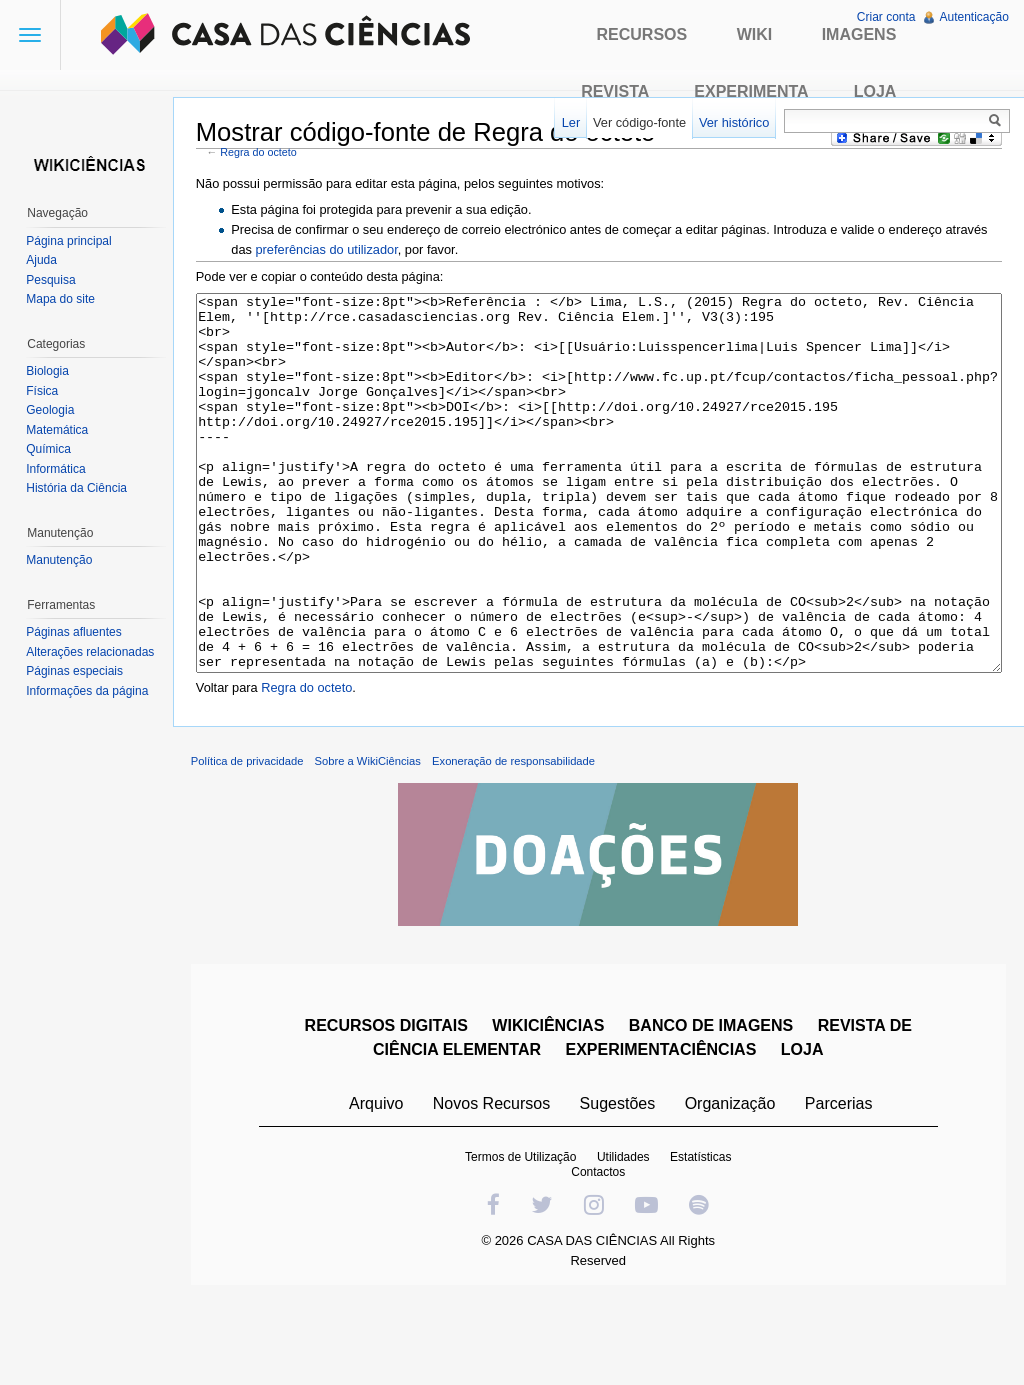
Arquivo (378, 1183)
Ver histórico (732, 122)
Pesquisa (52, 280)
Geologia (52, 410)
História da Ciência (78, 488)
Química (50, 449)
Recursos (642, 34)
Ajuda (43, 260)
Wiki (755, 34)
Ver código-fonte (637, 122)
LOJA (804, 1129)
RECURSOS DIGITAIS (387, 1105)
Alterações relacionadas (92, 652)
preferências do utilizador (332, 249)
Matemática (59, 430)
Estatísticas (702, 1237)
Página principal (70, 241)
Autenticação (973, 17)
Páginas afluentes (75, 632)
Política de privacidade (252, 841)
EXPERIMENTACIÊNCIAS (662, 1129)
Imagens (859, 34)
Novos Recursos (493, 1183)
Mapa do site (62, 299)
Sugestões (619, 1183)
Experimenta (751, 91)
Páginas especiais (76, 671)
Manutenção (61, 560)
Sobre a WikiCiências (373, 841)
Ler (569, 122)
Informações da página (89, 691)
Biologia (49, 371)
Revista (615, 91)
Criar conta (885, 17)
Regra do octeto (264, 153)
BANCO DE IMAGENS (713, 1105)
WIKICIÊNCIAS (550, 1105)
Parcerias (841, 1183)
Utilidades (625, 1237)
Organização (731, 1183)
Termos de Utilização (522, 1237)
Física (44, 391)
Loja (875, 91)
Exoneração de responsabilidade (518, 841)
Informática (57, 469)
